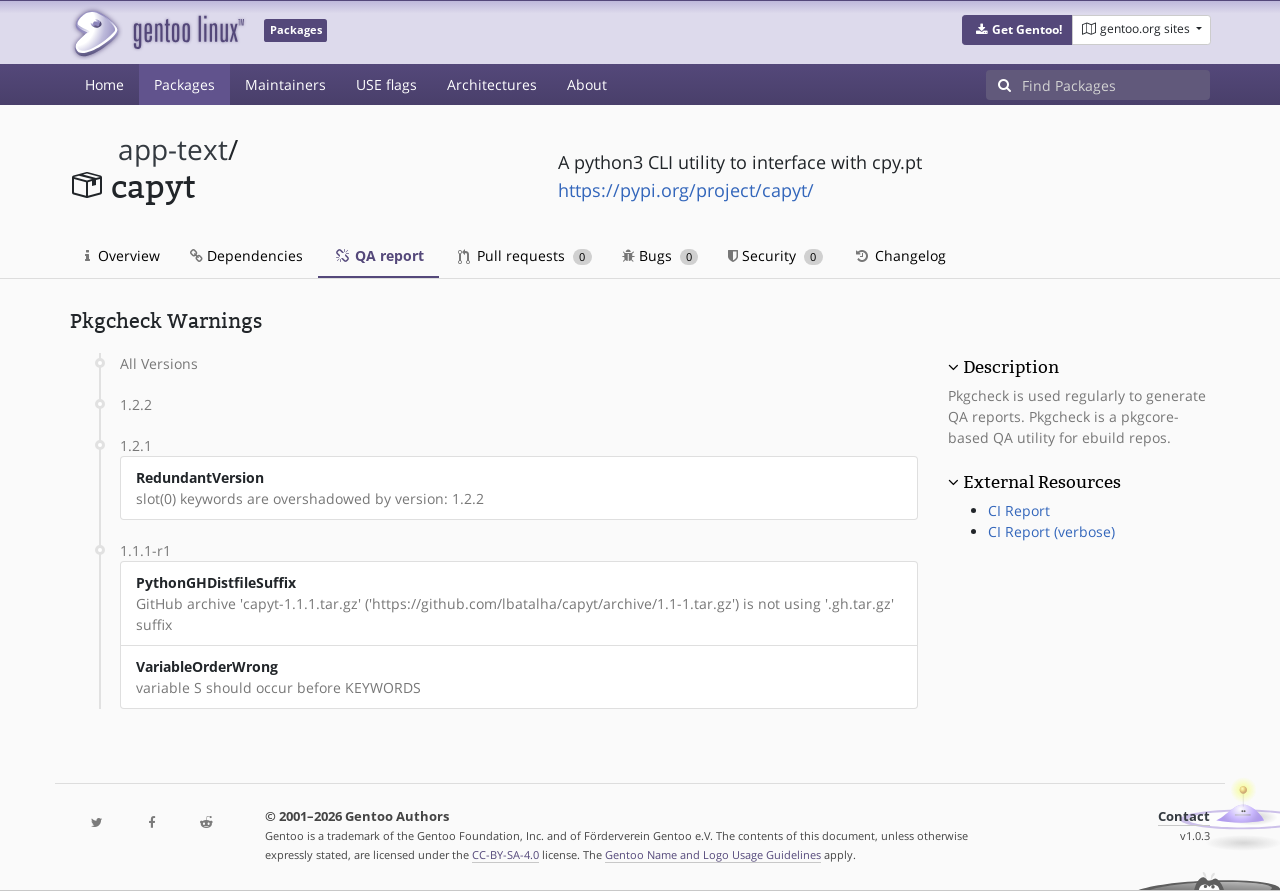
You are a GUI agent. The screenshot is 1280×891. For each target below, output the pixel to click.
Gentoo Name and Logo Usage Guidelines (713, 854)
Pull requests (525, 255)
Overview (122, 255)
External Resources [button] (1042, 482)
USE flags (386, 84)
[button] (1017, 30)
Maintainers (285, 84)
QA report (378, 255)
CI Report (1019, 510)
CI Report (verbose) (1051, 531)
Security (775, 255)
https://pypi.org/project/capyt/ (686, 190)
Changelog (899, 255)
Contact (1184, 816)
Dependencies (246, 255)
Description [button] (1011, 367)
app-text (173, 149)
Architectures (492, 84)
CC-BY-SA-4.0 (505, 854)
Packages (184, 84)
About (587, 84)
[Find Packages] (1116, 85)
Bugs (660, 255)
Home (104, 84)
